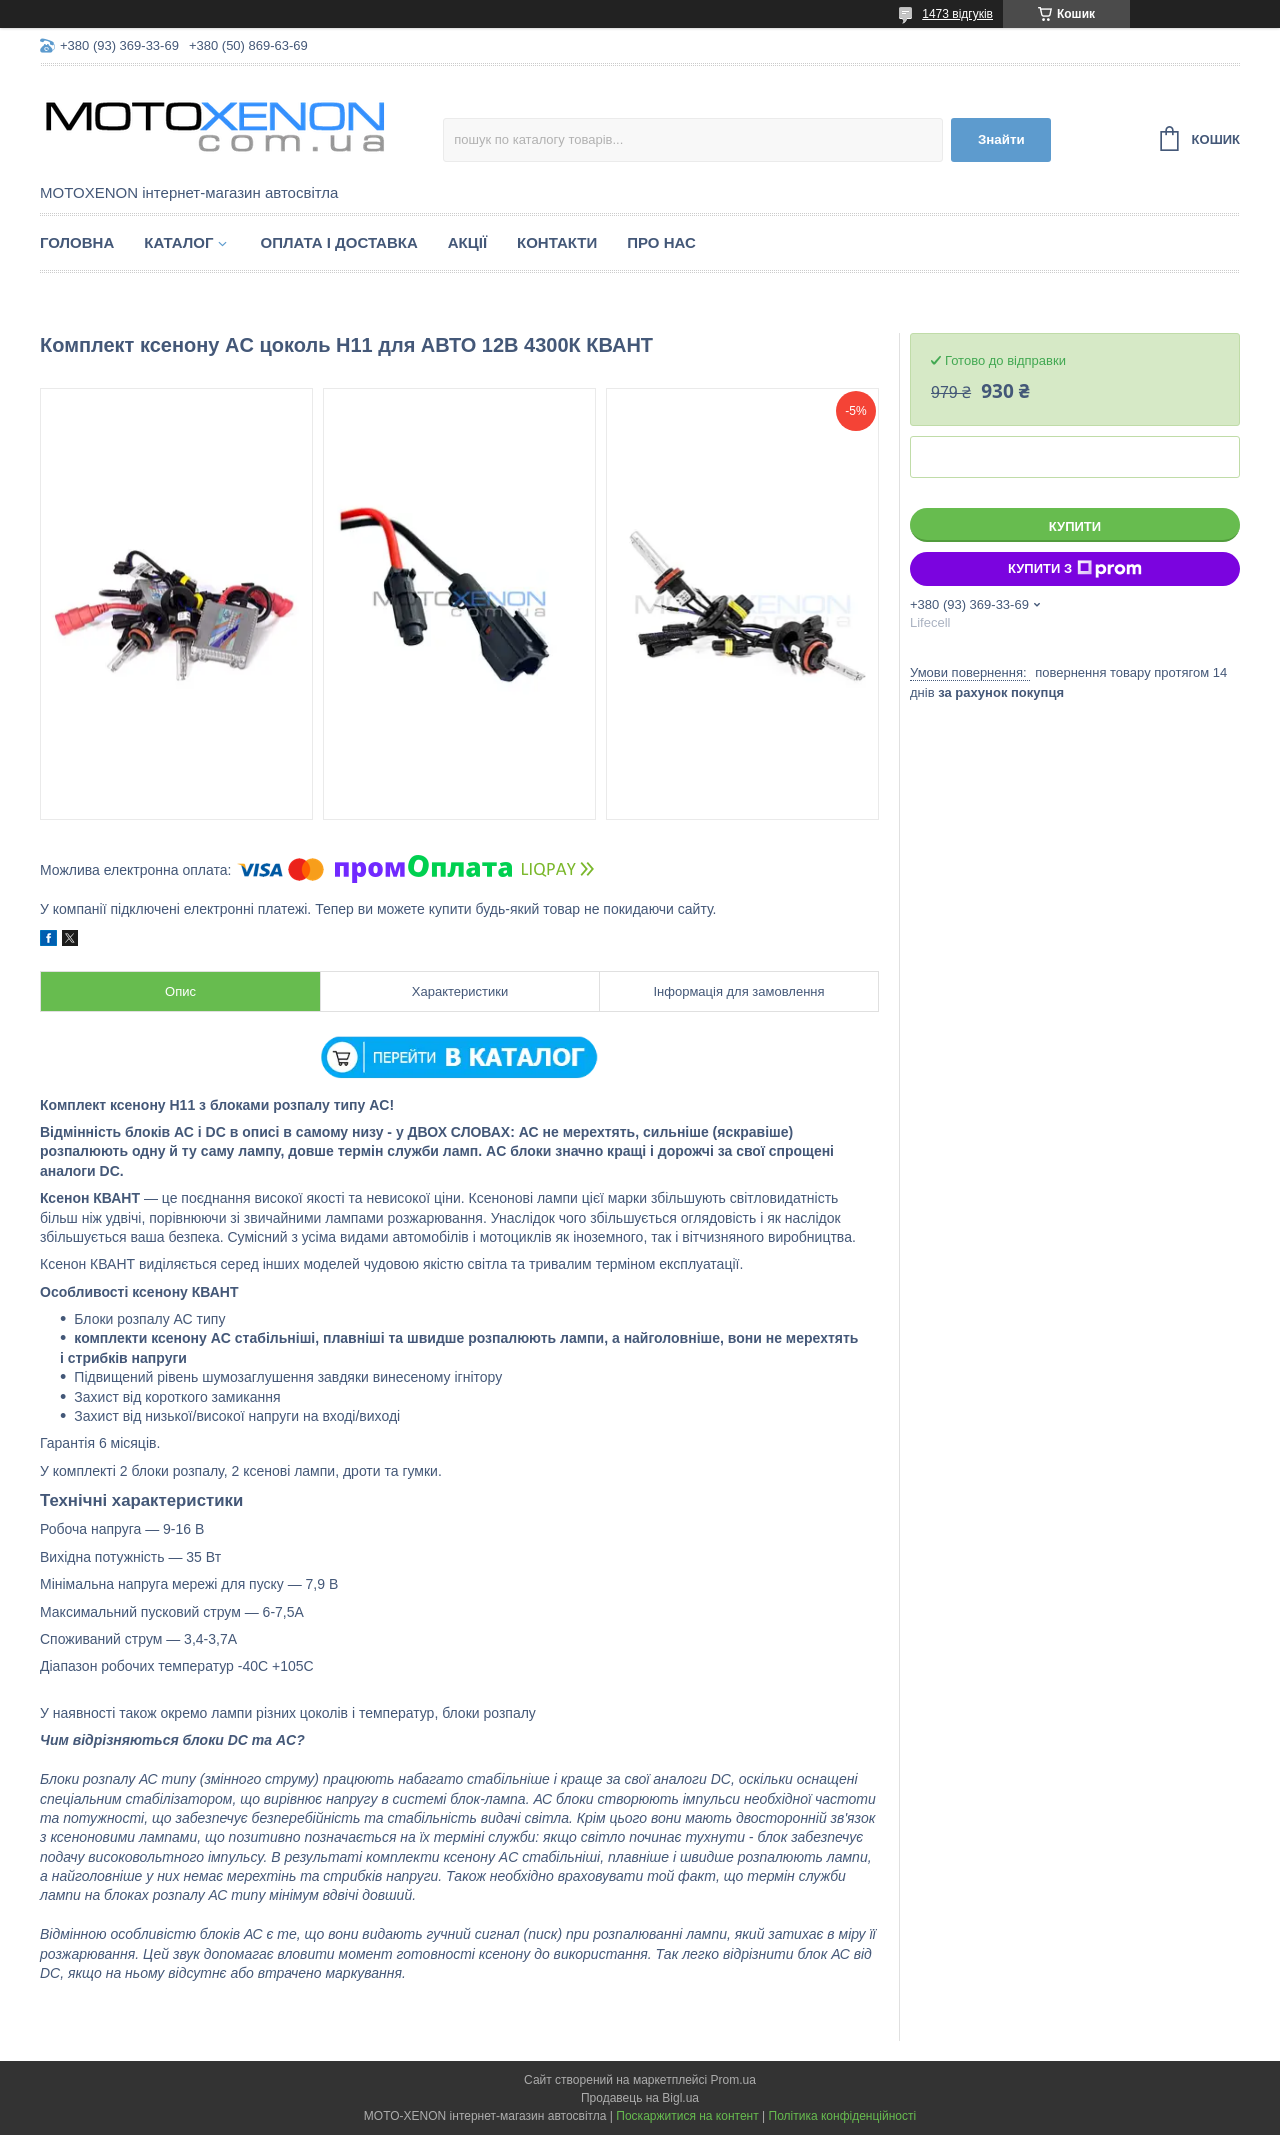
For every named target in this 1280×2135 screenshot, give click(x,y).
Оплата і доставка (338, 242)
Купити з (1075, 569)
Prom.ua (733, 2080)
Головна (77, 242)
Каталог (178, 242)
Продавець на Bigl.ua (640, 2098)
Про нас (661, 242)
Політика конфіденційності (843, 2116)
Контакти (557, 242)
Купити (1075, 526)
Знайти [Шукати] (1001, 139)
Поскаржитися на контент (687, 2116)
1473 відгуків (957, 14)
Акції (467, 242)
